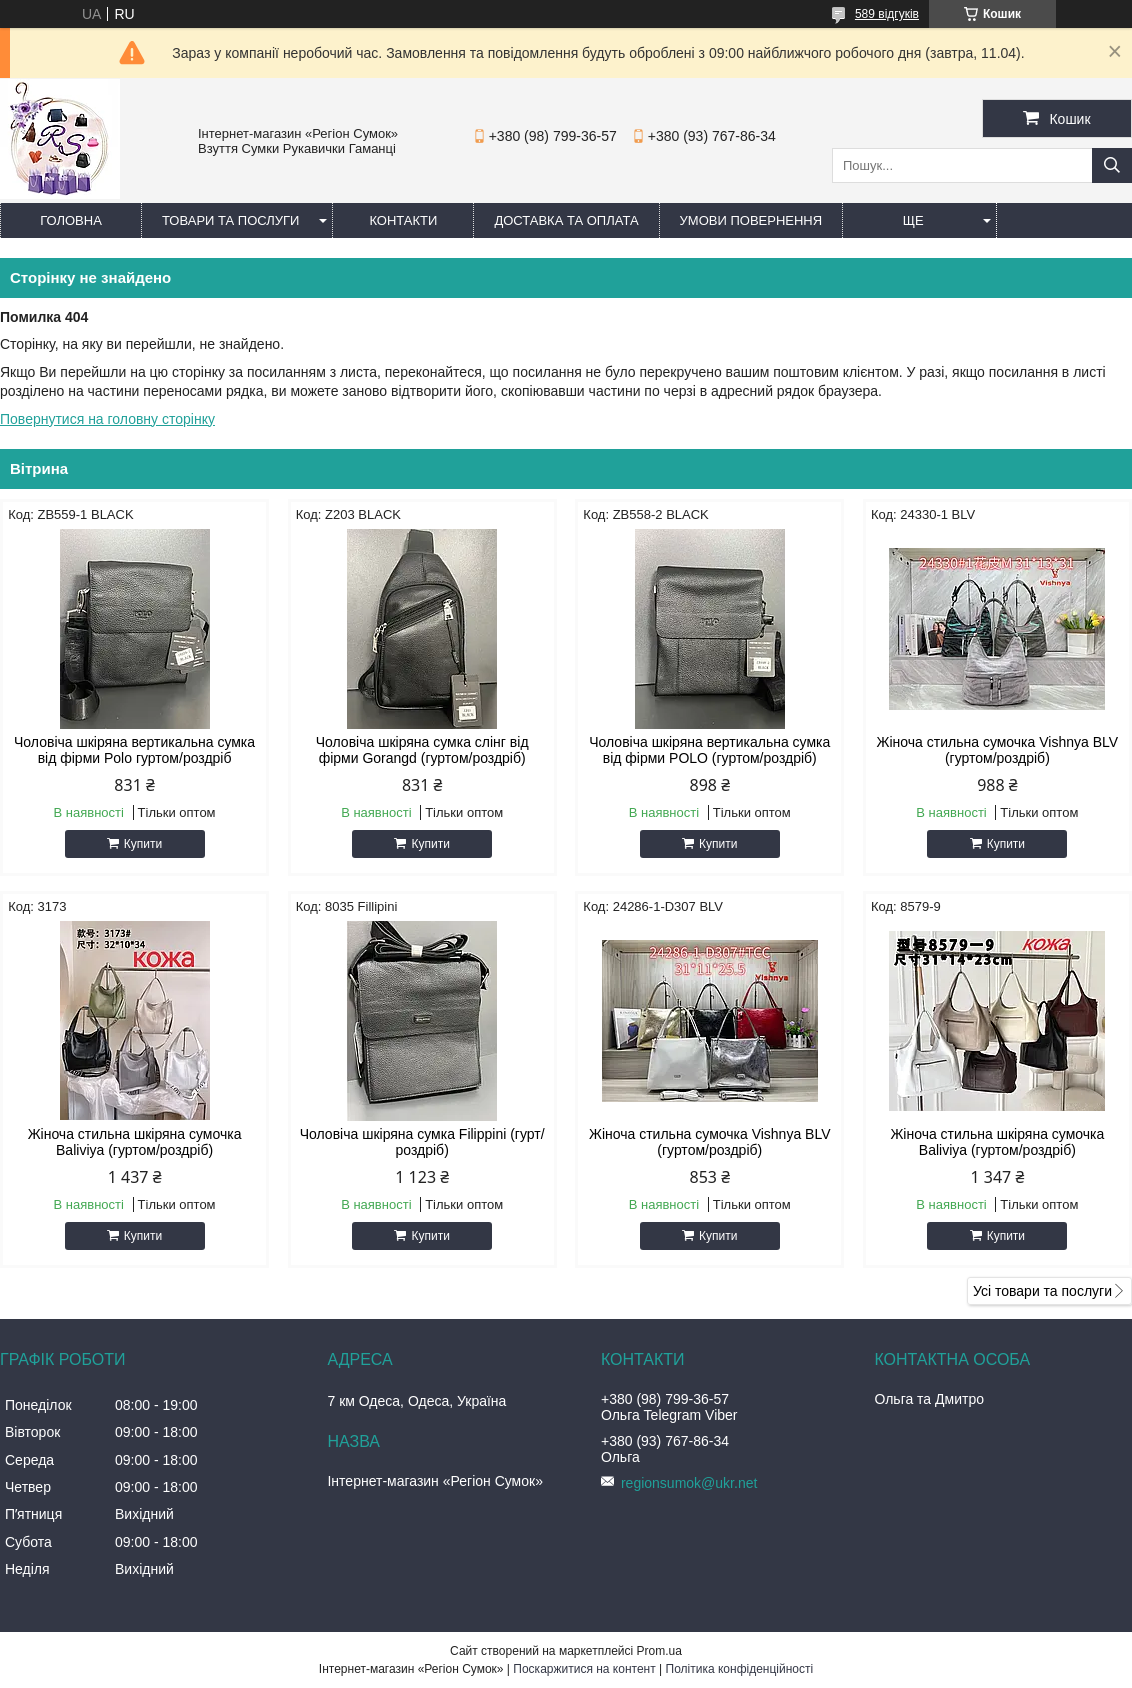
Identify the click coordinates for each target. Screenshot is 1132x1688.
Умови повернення (751, 220)
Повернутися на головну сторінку (107, 419)
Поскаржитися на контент (584, 1669)
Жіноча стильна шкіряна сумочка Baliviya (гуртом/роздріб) (135, 1142)
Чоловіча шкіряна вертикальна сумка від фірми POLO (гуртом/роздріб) (709, 750)
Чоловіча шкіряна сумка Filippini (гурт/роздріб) (422, 1142)
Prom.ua (659, 1651)
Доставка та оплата (566, 220)
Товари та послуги (230, 220)
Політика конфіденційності (740, 1669)
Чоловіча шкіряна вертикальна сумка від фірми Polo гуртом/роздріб (134, 750)
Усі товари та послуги (1042, 1291)
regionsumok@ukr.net (689, 1483)
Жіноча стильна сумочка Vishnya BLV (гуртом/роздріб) (998, 750)
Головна (71, 220)
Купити (143, 844)
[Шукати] (1112, 165)
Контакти (403, 220)
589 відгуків (887, 14)
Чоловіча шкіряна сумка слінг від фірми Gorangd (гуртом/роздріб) (422, 750)
